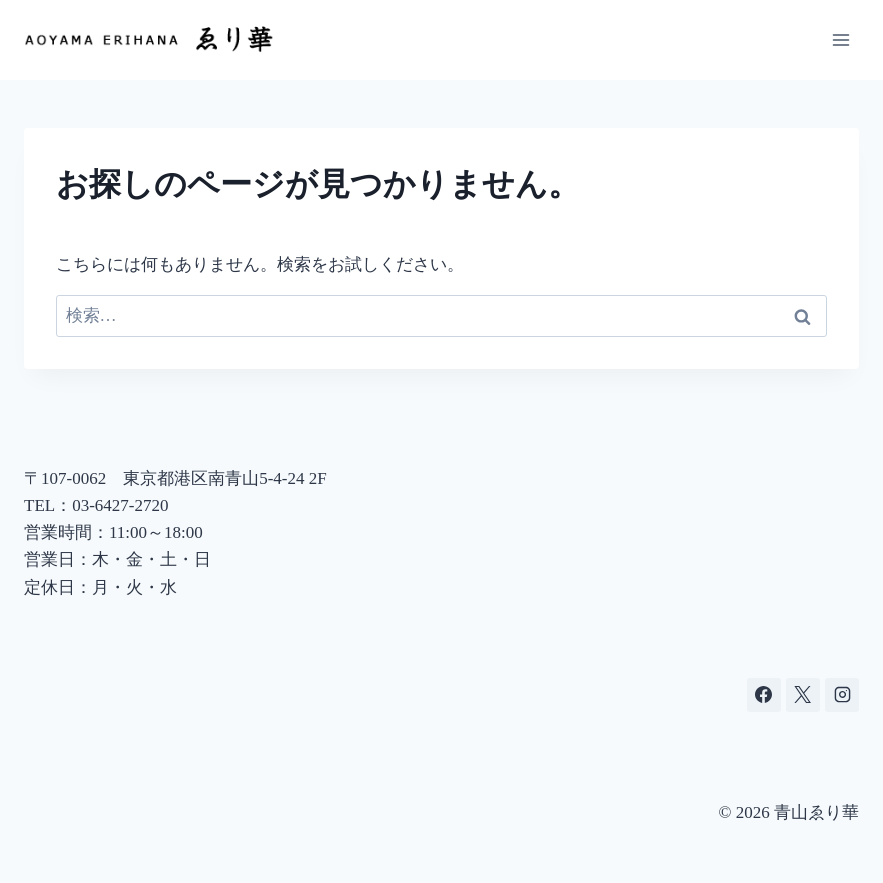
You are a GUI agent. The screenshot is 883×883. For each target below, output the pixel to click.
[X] (803, 695)
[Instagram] (842, 695)
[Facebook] (764, 695)
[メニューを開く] (840, 39)
